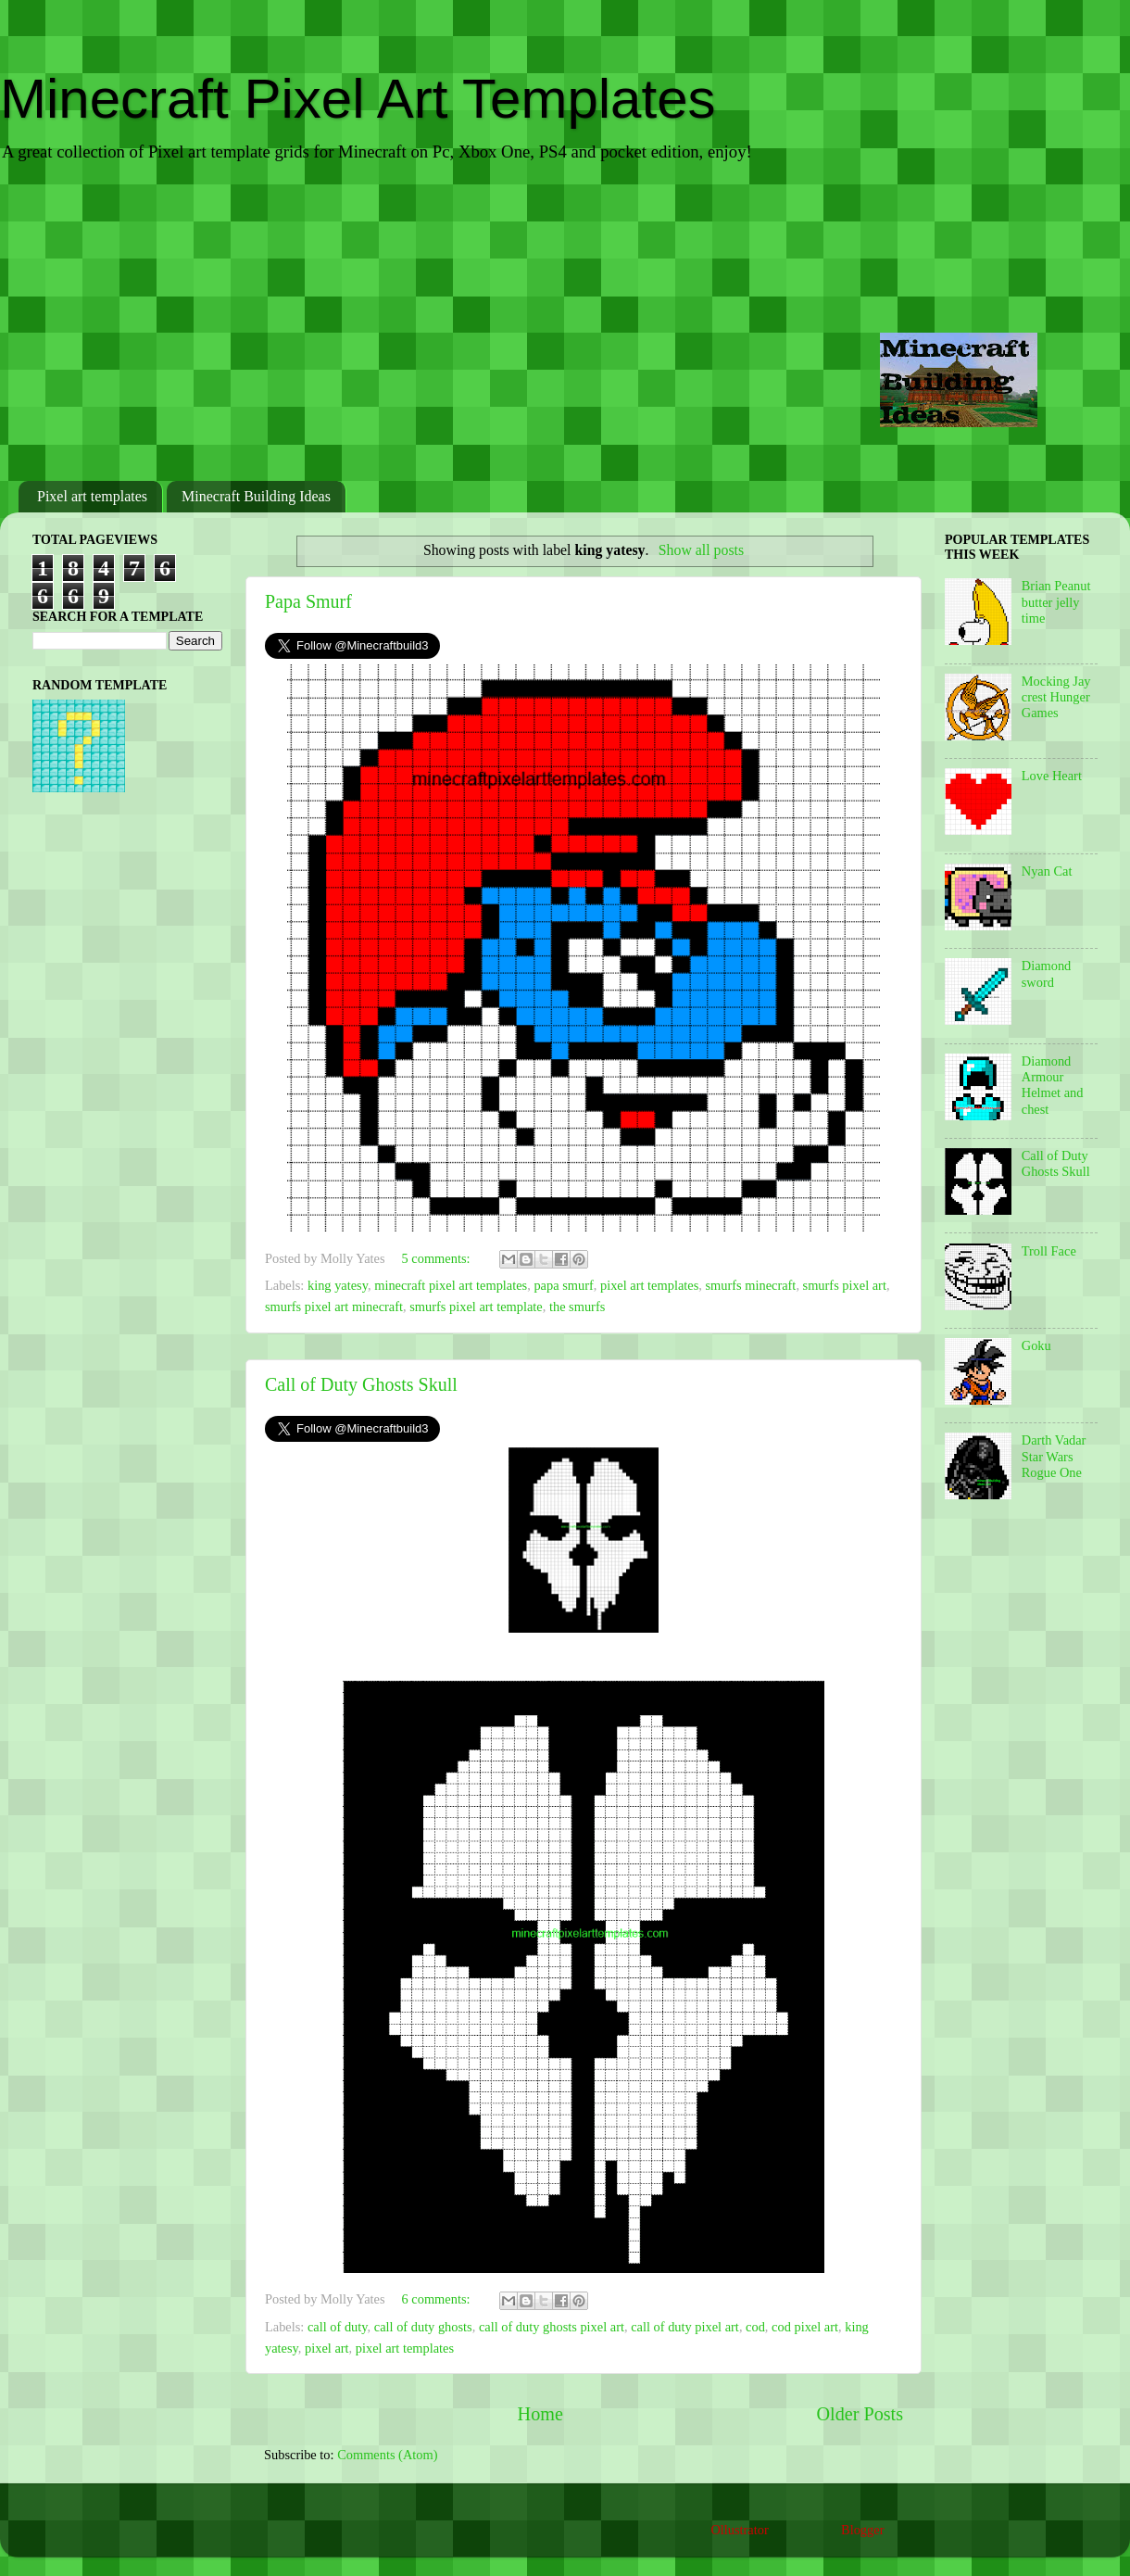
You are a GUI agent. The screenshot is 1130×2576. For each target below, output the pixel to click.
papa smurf (563, 1285)
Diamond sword (1047, 973)
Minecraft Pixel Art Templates (358, 99)
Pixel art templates (92, 496)
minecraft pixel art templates (450, 1285)
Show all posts (701, 550)
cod (755, 2326)
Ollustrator (739, 2529)
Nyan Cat (1047, 871)
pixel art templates (649, 1285)
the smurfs (577, 1306)
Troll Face (1049, 1251)
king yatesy (338, 1285)
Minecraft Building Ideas (256, 496)
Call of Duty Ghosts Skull (361, 1384)
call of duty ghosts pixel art (551, 2326)
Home (540, 2414)
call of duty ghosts (423, 2326)
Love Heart (1052, 775)
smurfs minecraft (750, 1285)
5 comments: (438, 1258)
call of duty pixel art (685, 2326)
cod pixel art (805, 2326)
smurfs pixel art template (475, 1306)
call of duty (338, 2326)
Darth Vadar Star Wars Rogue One (1054, 1456)
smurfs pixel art (844, 1285)
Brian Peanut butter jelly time (1056, 601)
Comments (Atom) (387, 2454)
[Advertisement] (565, 323)
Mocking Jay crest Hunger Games (1056, 697)
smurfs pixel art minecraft (334, 1306)
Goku (1036, 1345)
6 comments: (438, 2299)
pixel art (327, 2348)
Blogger (862, 2529)
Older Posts (859, 2414)
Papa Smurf (308, 601)
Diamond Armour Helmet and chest (1053, 1085)
